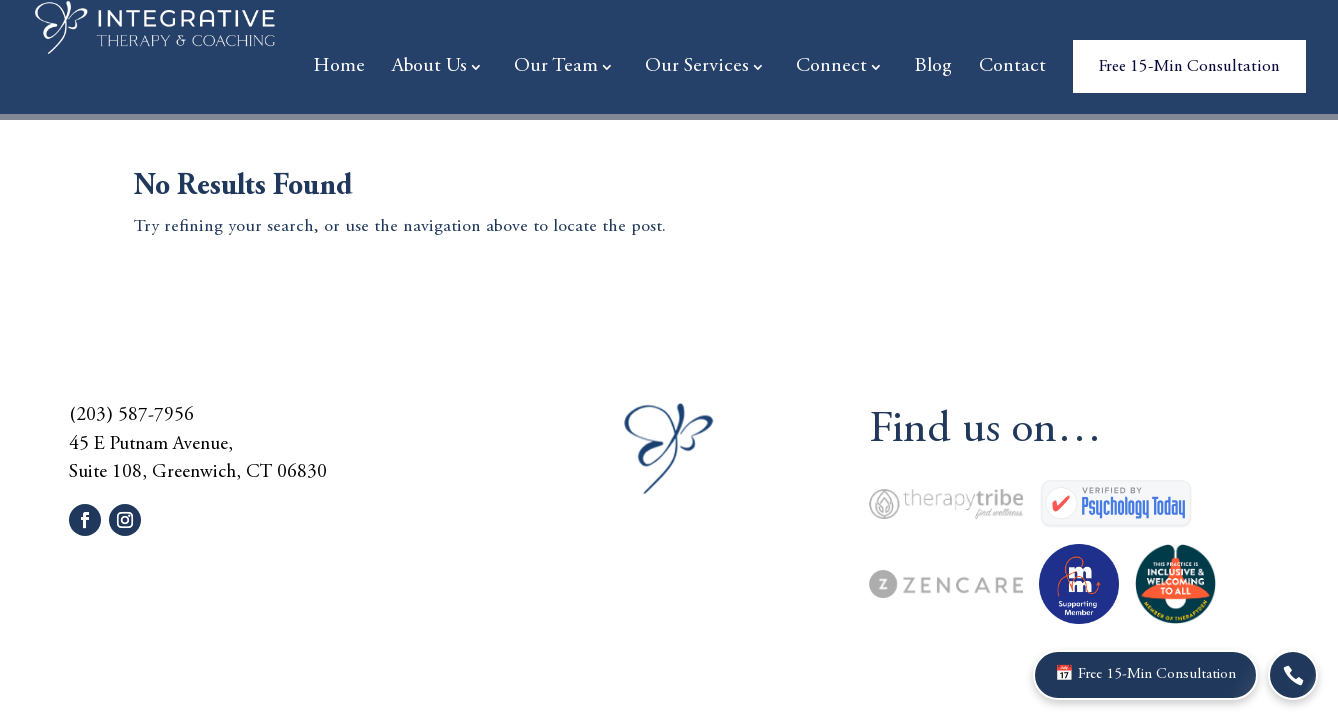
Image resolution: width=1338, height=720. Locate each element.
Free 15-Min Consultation (1189, 67)
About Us (429, 68)
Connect (831, 68)
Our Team (556, 68)
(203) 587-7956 (131, 415)
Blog (933, 68)
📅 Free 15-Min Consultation (1156, 675)
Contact (1012, 68)
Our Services (697, 68)
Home (339, 68)
